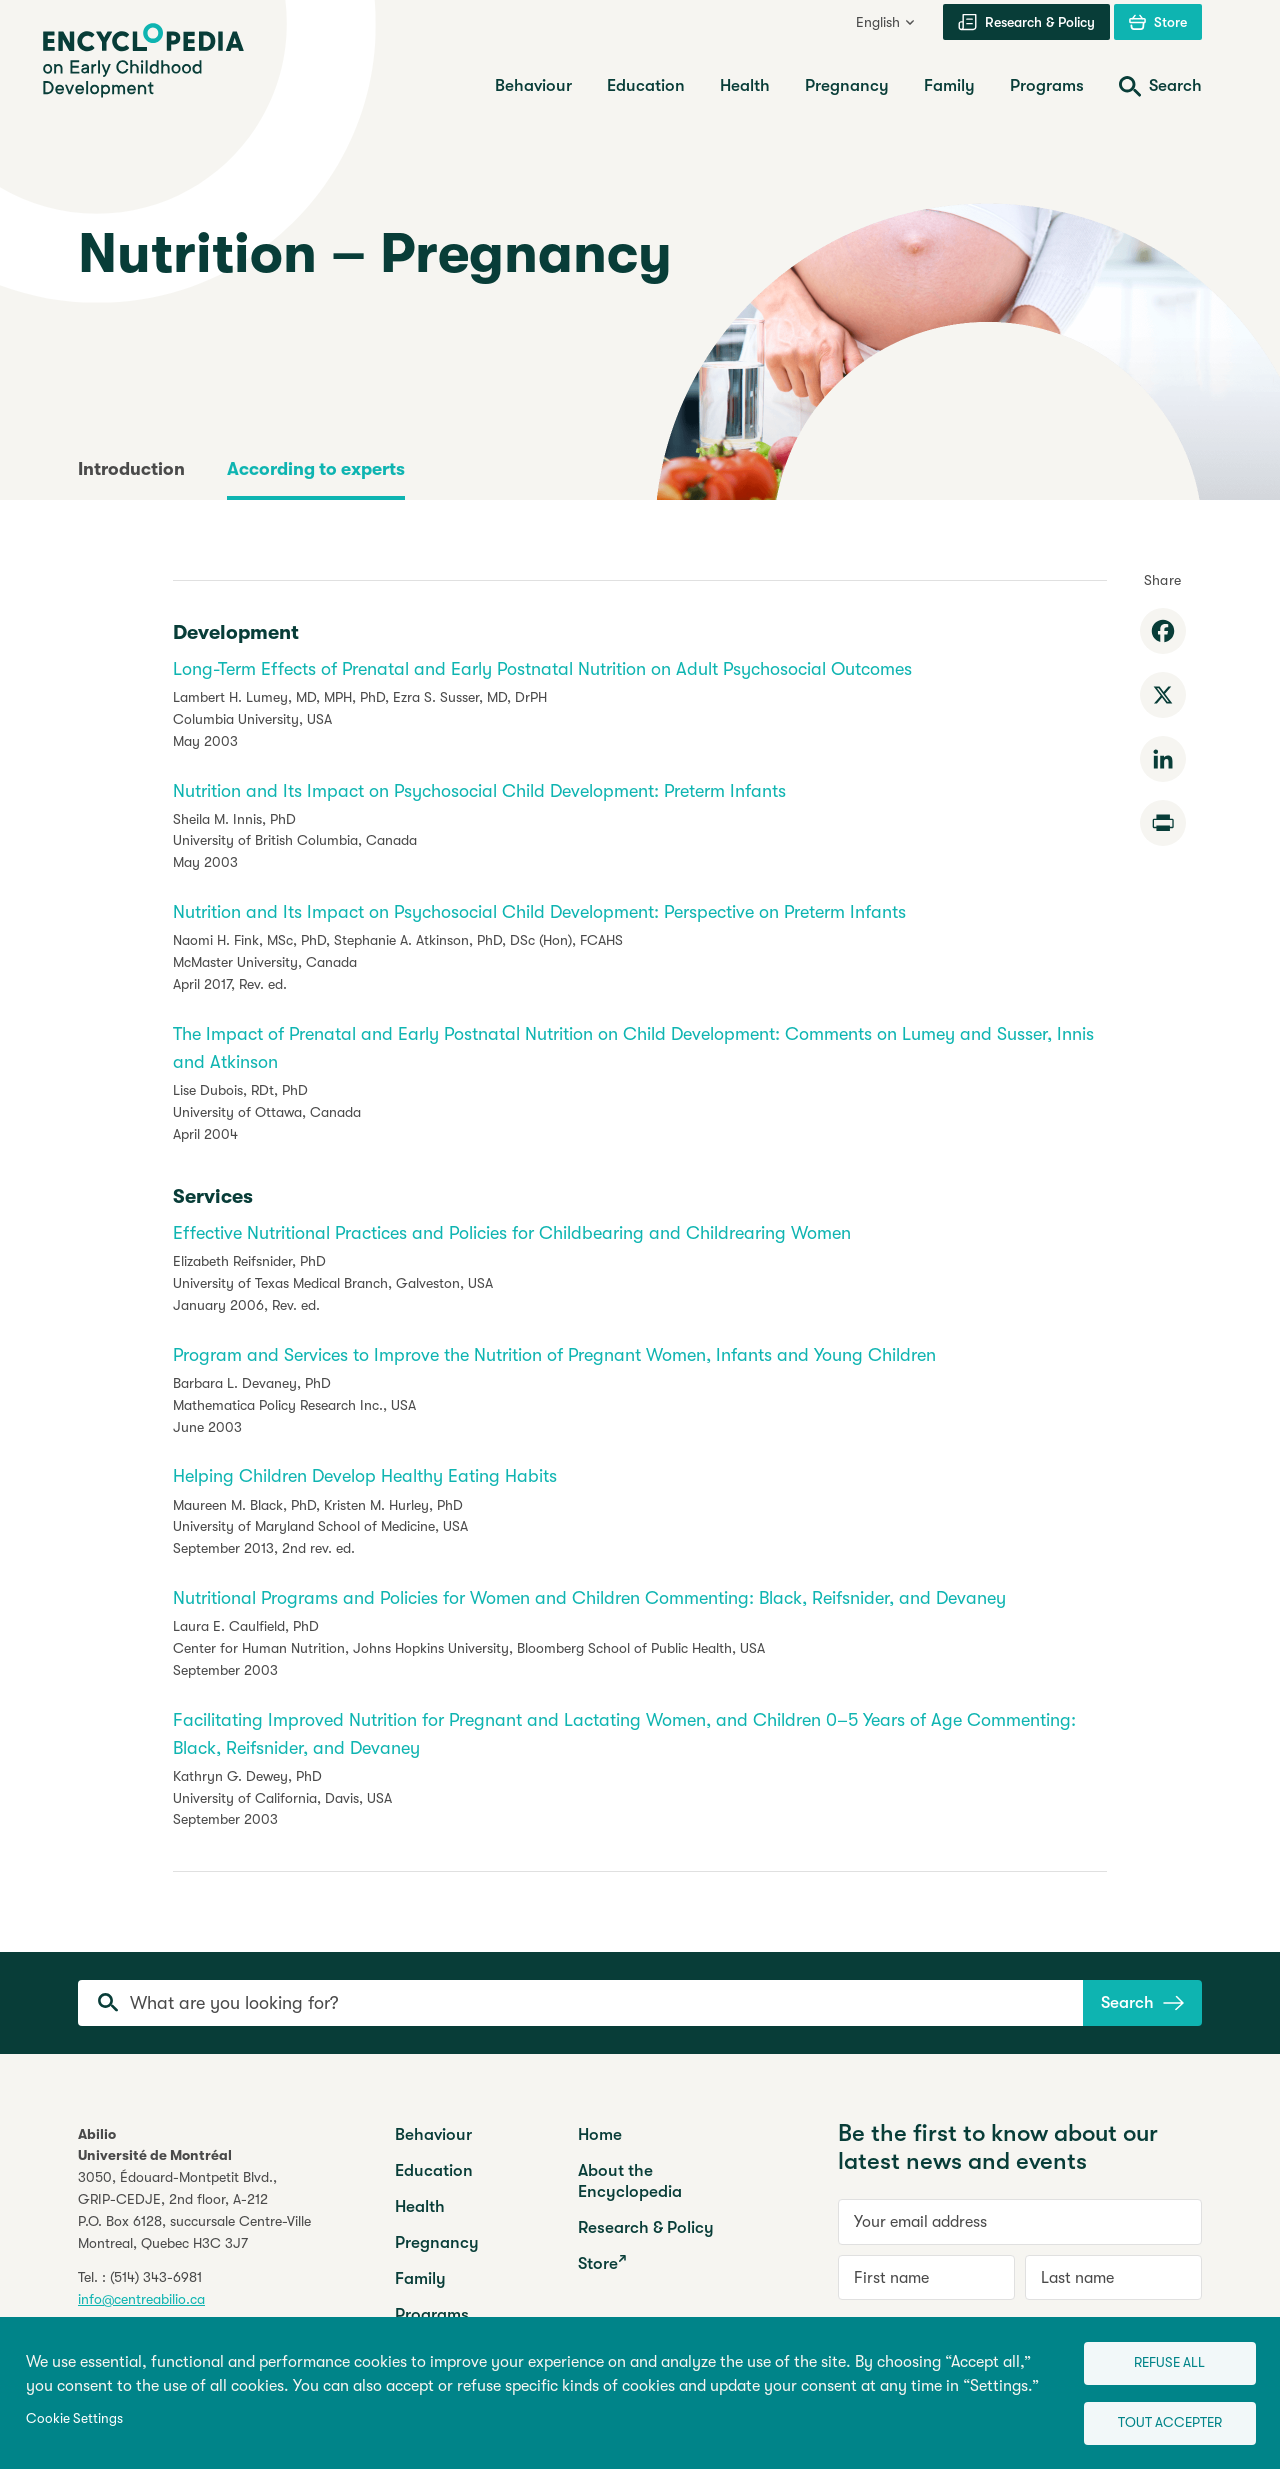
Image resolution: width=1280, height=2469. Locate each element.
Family (420, 2278)
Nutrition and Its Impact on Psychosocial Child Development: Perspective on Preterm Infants (539, 912)
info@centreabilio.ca (141, 2299)
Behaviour (433, 2134)
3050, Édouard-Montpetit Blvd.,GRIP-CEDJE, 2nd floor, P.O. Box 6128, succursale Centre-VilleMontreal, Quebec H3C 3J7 (194, 2210)
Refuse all (1155, 2354)
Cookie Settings (74, 2413)
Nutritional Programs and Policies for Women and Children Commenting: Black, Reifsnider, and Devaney (589, 1598)
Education (434, 2170)
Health (420, 2206)
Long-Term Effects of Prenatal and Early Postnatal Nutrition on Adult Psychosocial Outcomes (542, 669)
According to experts (316, 469)
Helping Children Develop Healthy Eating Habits (365, 1476)
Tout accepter (1156, 2419)
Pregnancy (437, 2242)
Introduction (131, 469)
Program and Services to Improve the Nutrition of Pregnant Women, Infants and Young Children (554, 1355)
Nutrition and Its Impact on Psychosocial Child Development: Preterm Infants (479, 791)
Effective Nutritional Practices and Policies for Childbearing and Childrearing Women (512, 1233)
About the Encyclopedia (630, 2181)
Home (600, 2134)
